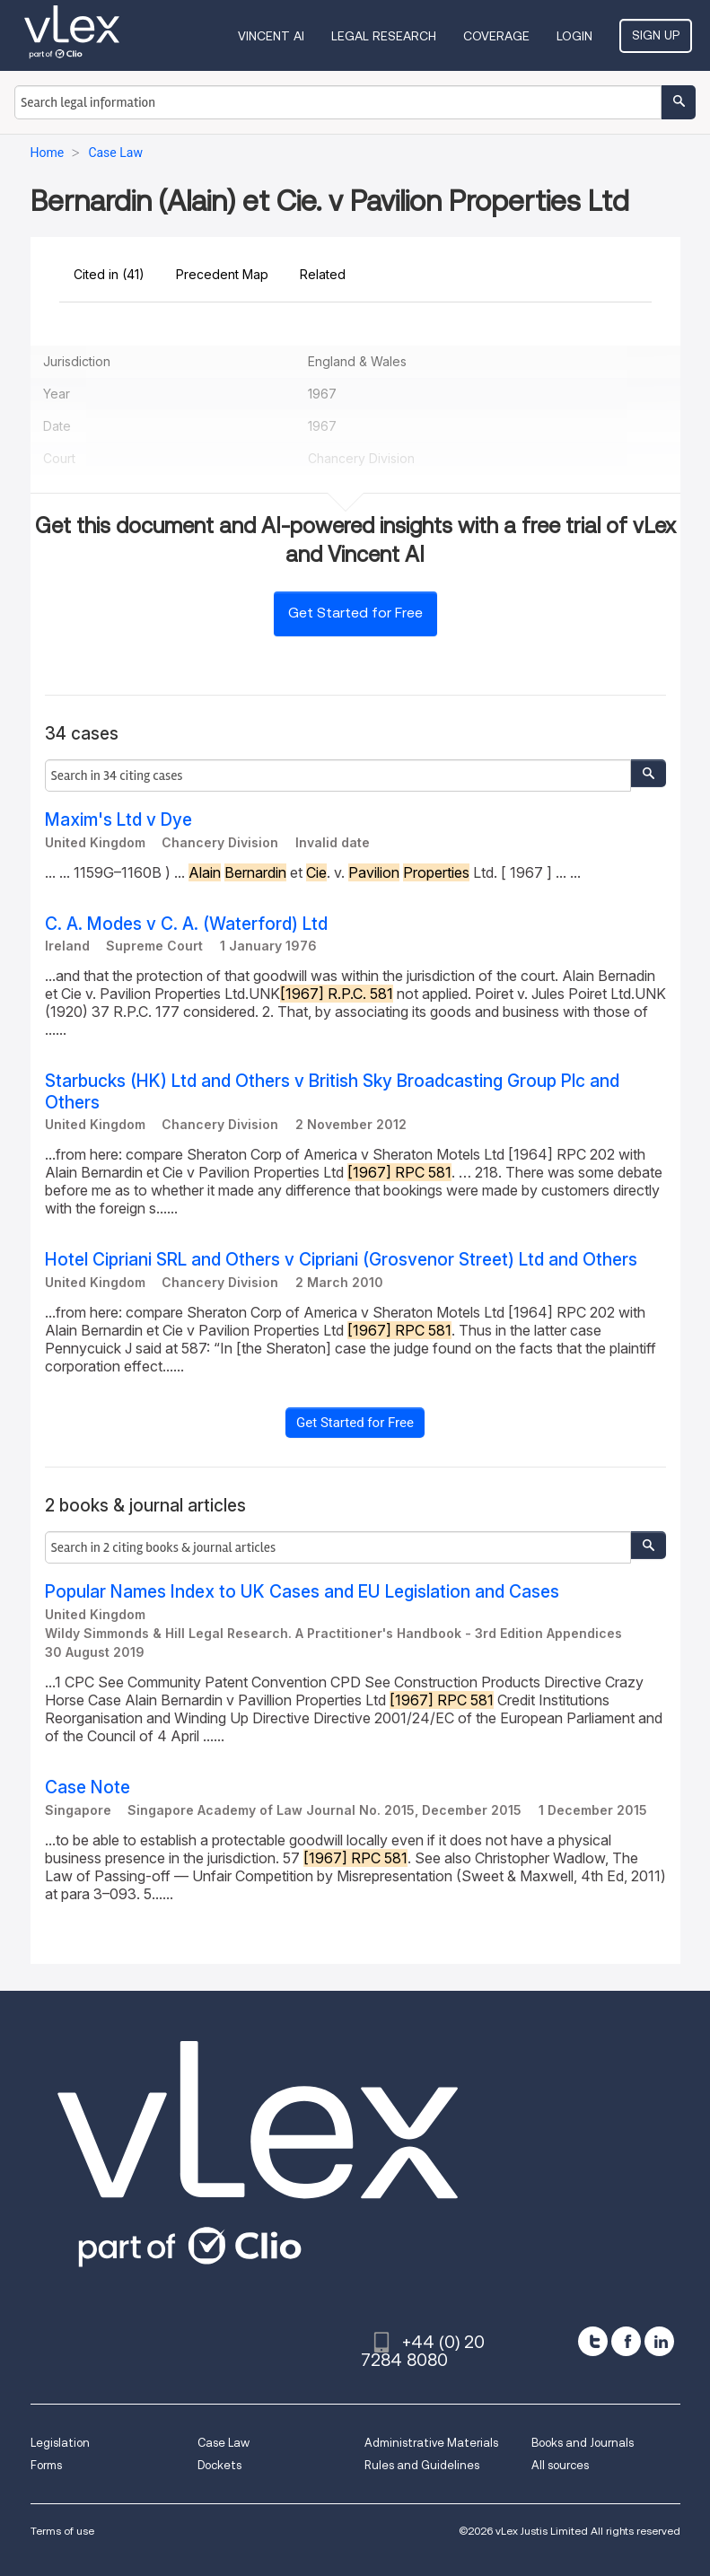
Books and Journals (582, 2442)
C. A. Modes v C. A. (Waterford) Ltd (186, 924)
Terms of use (62, 2531)
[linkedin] (659, 2341)
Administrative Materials (431, 2442)
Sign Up (655, 35)
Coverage (496, 36)
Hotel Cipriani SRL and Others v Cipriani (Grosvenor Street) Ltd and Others (341, 1259)
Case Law (223, 2442)
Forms (46, 2465)
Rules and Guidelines (421, 2465)
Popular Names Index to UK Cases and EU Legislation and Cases (302, 1592)
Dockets (219, 2465)
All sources (560, 2465)
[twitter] (593, 2341)
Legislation (60, 2442)
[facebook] (626, 2341)
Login (574, 36)
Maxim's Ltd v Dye (118, 820)
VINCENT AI (271, 36)
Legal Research (383, 36)
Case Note (87, 1787)
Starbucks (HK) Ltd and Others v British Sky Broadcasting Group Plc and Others (332, 1091)
